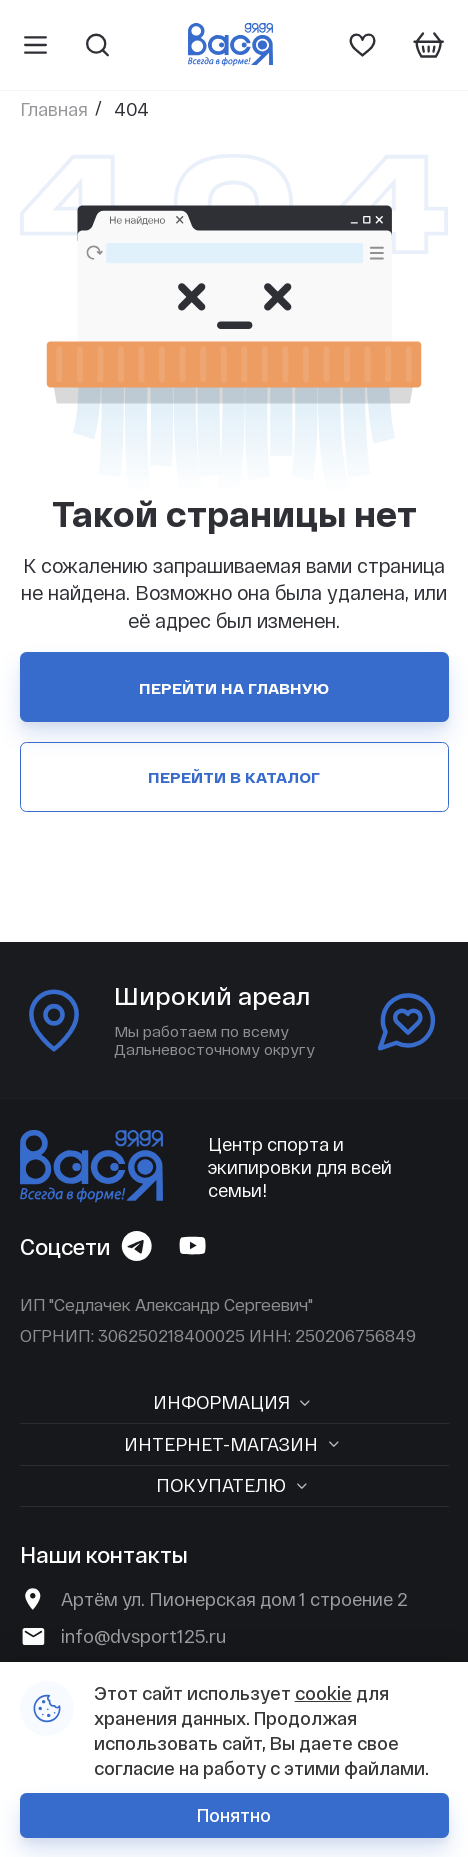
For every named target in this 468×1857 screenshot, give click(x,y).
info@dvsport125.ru (143, 1636)
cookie (323, 1693)
